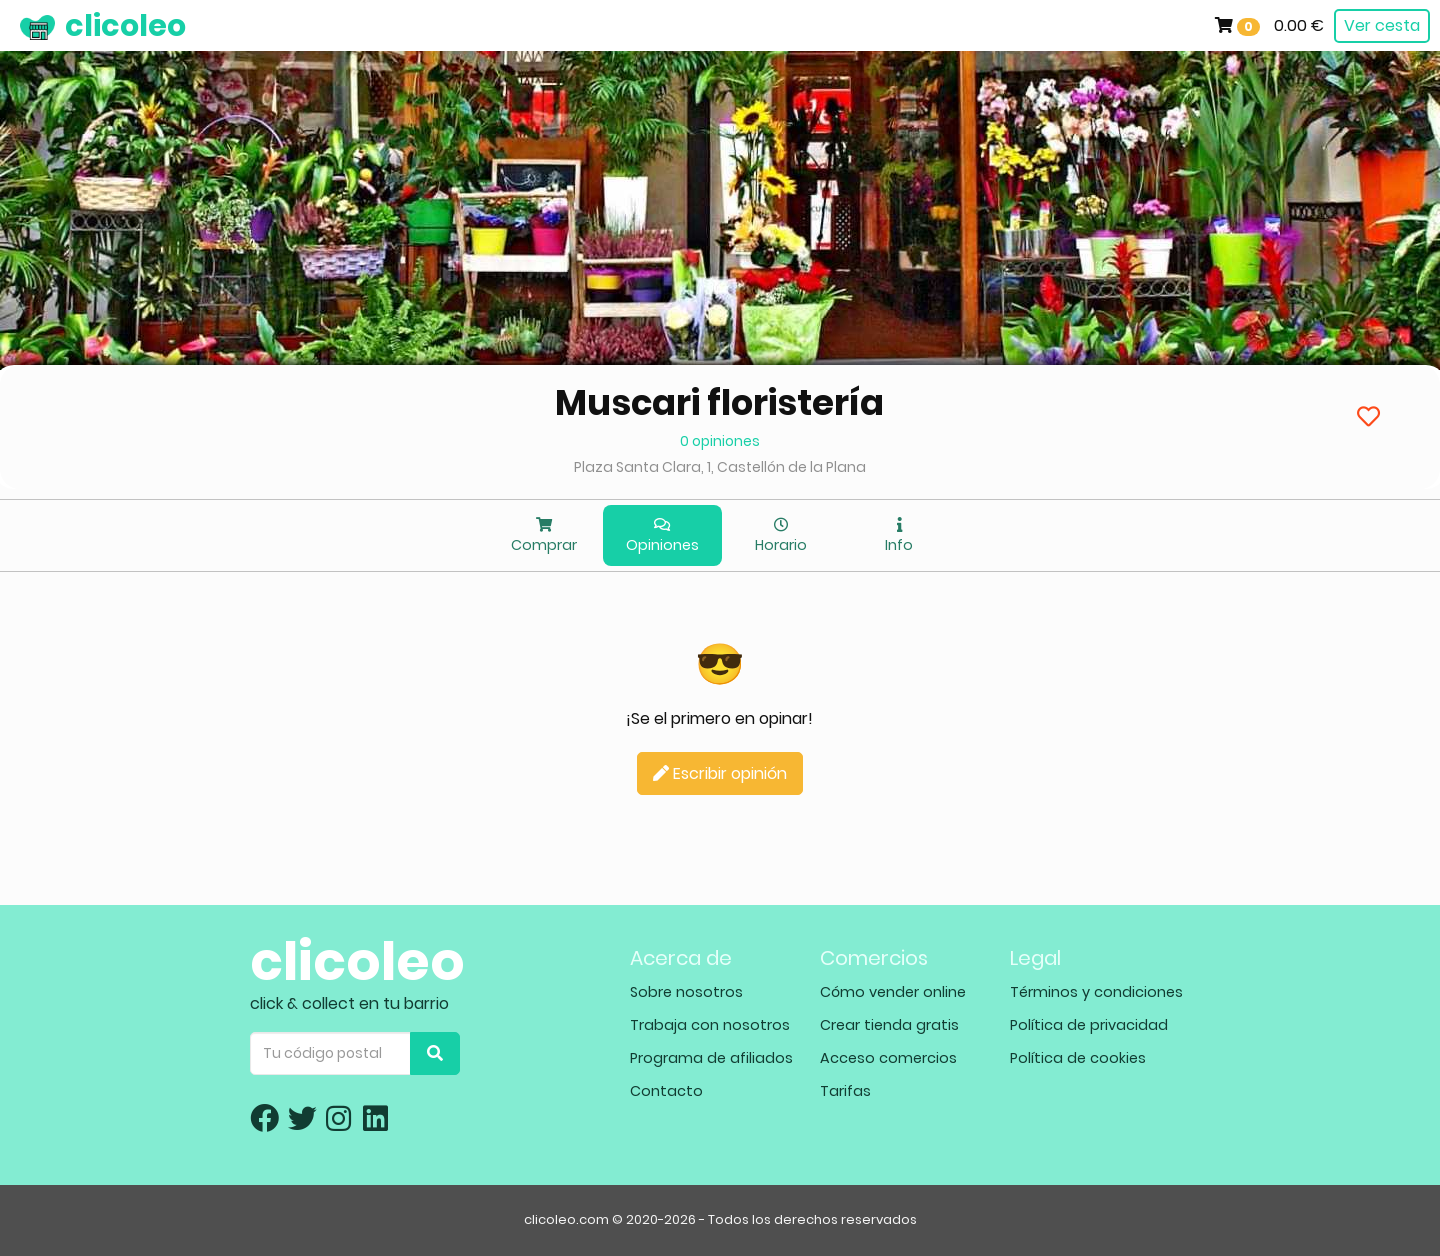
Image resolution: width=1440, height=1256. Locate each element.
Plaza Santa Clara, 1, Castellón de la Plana (720, 467)
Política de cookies (1078, 1058)
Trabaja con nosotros (710, 1025)
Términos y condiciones (1096, 992)
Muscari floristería (719, 402)
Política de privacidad (1089, 1025)
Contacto (666, 1091)
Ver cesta (1382, 25)
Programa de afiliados (711, 1058)
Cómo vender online (893, 992)
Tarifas (845, 1091)
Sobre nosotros (686, 992)
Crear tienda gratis (889, 1025)
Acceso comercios (888, 1058)
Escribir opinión (720, 773)
